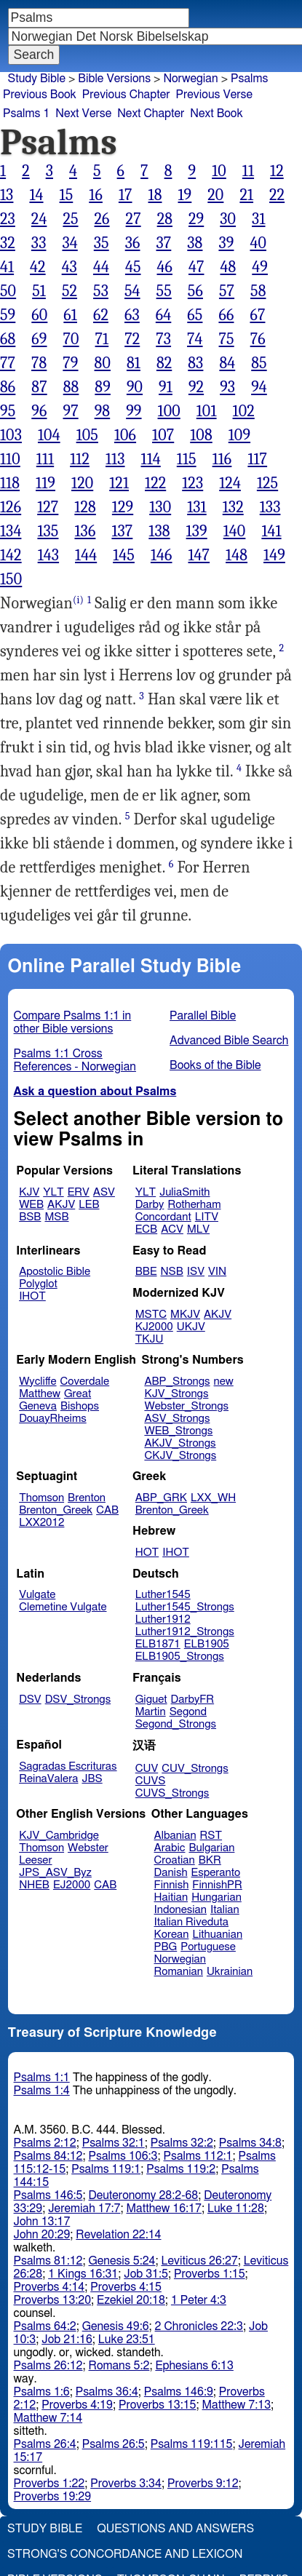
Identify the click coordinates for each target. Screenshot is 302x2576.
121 (119, 483)
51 (39, 291)
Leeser (35, 1860)
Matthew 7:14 (48, 2418)
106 (125, 435)
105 (87, 435)
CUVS (150, 1781)
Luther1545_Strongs (184, 1607)
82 (164, 363)
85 (258, 363)
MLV (198, 1229)
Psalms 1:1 (42, 2077)
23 (7, 219)
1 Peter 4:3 (198, 2300)
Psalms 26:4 (45, 2444)
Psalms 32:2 (182, 2143)
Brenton (87, 1497)
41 (7, 267)
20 (215, 195)
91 (165, 387)
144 (86, 555)
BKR (210, 1860)
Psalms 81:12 (48, 2261)
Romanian (178, 1971)
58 (258, 291)
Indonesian (180, 1909)
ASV (104, 1192)
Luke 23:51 (126, 2339)
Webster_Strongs (186, 1406)
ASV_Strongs (177, 1418)
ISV (195, 1271)
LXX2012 (41, 1522)
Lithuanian (217, 1934)
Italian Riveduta (191, 1922)
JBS (92, 1778)
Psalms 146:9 (178, 2392)
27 (133, 219)
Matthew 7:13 (236, 2405)
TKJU (149, 1339)
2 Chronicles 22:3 (199, 2326)
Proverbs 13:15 (157, 2405)
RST (211, 1835)
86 (7, 387)
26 (102, 219)
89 (103, 387)
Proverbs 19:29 (53, 2497)
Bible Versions (114, 78)
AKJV (61, 1204)
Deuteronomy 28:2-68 (144, 2195)
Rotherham (193, 1204)
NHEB (34, 1885)
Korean (171, 1934)
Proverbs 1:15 (209, 2274)
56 (195, 291)
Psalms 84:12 (48, 2156)
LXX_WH (213, 1497)
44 (101, 267)
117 (257, 459)
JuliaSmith (184, 1192)
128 (85, 507)
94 (259, 387)
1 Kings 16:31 (83, 2274)
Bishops (79, 1406)
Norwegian (190, 78)
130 (160, 507)
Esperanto (216, 1872)
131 (197, 507)
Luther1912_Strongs (184, 1631)
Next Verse (83, 113)
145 (124, 555)
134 (10, 531)
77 (7, 363)
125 (267, 483)
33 (39, 243)
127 (47, 507)
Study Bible (36, 78)
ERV (79, 1192)
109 (239, 435)
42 (38, 267)
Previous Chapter (126, 94)
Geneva (38, 1406)
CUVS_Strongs (172, 1793)
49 (260, 267)
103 (11, 435)
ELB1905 (206, 1644)
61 (70, 315)
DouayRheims (53, 1418)
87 (39, 387)
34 (69, 243)
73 (163, 339)
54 (132, 291)
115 (186, 459)
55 (164, 291)
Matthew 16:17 (163, 2208)
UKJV (191, 1326)
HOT (147, 1552)
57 (226, 291)
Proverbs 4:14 (49, 2287)
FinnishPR (217, 1885)
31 (258, 219)
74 (194, 339)
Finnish (171, 1885)
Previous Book (39, 94)
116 (222, 459)
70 (71, 339)
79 (70, 363)
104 (49, 435)
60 (39, 315)
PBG (166, 1946)
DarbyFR (193, 1699)
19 (185, 195)
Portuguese (208, 1946)
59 (7, 315)
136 (84, 531)
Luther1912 (163, 1619)
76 (258, 339)
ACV (172, 1229)
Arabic (170, 1847)
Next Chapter (150, 113)
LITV (206, 1217)
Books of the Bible (215, 1065)
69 (39, 339)
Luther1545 (163, 1594)
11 (248, 171)
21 (246, 195)
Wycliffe (37, 1381)
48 (228, 267)
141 (271, 531)
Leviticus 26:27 (199, 2261)
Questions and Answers (175, 2529)
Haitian (171, 1897)
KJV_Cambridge (59, 1835)
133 (270, 507)
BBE (146, 1271)
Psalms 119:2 (180, 2169)
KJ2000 (154, 1326)
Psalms (249, 78)
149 (274, 555)
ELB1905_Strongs (179, 1656)
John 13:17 (42, 2221)
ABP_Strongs (177, 1381)
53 (100, 291)
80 (103, 363)
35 (101, 243)
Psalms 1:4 (42, 2090)
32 (7, 243)
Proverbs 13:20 (53, 2300)
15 (66, 195)
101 (206, 411)
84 (227, 363)
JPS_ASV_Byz (55, 1872)
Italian (224, 1909)
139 (196, 531)
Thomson (41, 1497)
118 (10, 483)
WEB (31, 1204)
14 (36, 195)
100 (169, 411)
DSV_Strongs (78, 1699)
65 (194, 315)
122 (155, 483)
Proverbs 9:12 (203, 2483)
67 (257, 315)
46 (164, 267)
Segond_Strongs (175, 1724)
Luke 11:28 (235, 2208)
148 (236, 555)
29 (196, 219)
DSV (30, 1699)
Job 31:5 (146, 2274)
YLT (53, 1192)
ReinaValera (48, 1778)
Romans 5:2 (119, 2366)
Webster (88, 1847)
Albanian (175, 1835)
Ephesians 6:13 (194, 2366)
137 (121, 531)
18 (155, 195)
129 (122, 507)
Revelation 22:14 (118, 2235)
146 (161, 555)
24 (39, 219)
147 (199, 555)
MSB (56, 1217)
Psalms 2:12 (45, 2143)
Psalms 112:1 (198, 2156)
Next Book (216, 113)
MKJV (185, 1314)
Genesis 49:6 (115, 2326)
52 (69, 291)
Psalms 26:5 (113, 2444)
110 (10, 459)
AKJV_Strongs (179, 1443)
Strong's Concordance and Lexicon (124, 2554)
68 (7, 339)
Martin (150, 1711)
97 (70, 411)
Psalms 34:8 (250, 2143)
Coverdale (85, 1381)
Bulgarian (211, 1847)
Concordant (163, 1217)
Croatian (174, 1860)
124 (230, 483)
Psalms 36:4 (107, 2392)
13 (6, 195)
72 (132, 339)
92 (196, 387)
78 (39, 363)
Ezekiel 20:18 (131, 2300)
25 (70, 219)
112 (80, 459)
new (224, 1381)
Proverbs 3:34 (126, 2483)
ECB (146, 1229)
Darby (149, 1204)
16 (96, 195)
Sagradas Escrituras (67, 1766)
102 (244, 411)
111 (45, 459)
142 (11, 555)
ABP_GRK (161, 1497)
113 (115, 459)
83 (195, 363)
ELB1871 (157, 1644)
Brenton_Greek (55, 1510)
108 (201, 435)
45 (133, 267)
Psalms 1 (26, 113)
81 (133, 363)
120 (82, 483)
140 (234, 531)
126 (10, 507)
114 (151, 459)
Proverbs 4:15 (126, 2287)
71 (102, 339)
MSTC (151, 1314)
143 (48, 555)
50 (8, 291)
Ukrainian (230, 1971)
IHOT (32, 1296)
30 (228, 219)
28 (164, 219)
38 (194, 243)
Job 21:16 (66, 2339)
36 (132, 243)
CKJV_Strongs (180, 1455)
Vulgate (37, 1594)
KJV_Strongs (176, 1393)
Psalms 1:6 (42, 2392)
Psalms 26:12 (48, 2366)
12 (277, 171)
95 (7, 411)
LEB (89, 1204)
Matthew (39, 1393)
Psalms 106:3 (123, 2156)
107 (163, 435)
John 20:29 (42, 2235)
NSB (172, 1271)
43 (69, 267)
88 (71, 387)
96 (39, 411)
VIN (217, 1271)
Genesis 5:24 (122, 2261)
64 (163, 315)
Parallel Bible (203, 1016)
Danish (171, 1872)
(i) (78, 600)
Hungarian (216, 1897)
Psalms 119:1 (105, 2169)
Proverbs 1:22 (49, 2483)
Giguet (151, 1699)
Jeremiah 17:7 (84, 2208)
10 (219, 171)
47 (196, 267)
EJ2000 (71, 1885)
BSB (30, 1217)
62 (100, 315)
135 (47, 531)
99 (133, 411)
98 (103, 411)
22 (277, 195)
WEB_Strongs (178, 1431)
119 (45, 483)
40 (258, 243)
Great (77, 1393)
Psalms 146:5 (48, 2195)
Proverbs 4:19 (77, 2405)
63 (132, 315)
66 (226, 315)
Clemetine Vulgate (62, 1607)
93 (227, 387)
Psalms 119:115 (192, 2444)
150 (11, 579)
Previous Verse (214, 94)
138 (159, 531)
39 (226, 243)
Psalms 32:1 (113, 2143)
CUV (147, 1768)
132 (233, 507)
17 (125, 195)
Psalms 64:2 (45, 2326)
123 (192, 483)
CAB (107, 1510)
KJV (29, 1192)
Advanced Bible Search (229, 1040)
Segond (188, 1711)
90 (135, 387)
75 (226, 339)
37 (164, 243)
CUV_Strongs (195, 1768)
